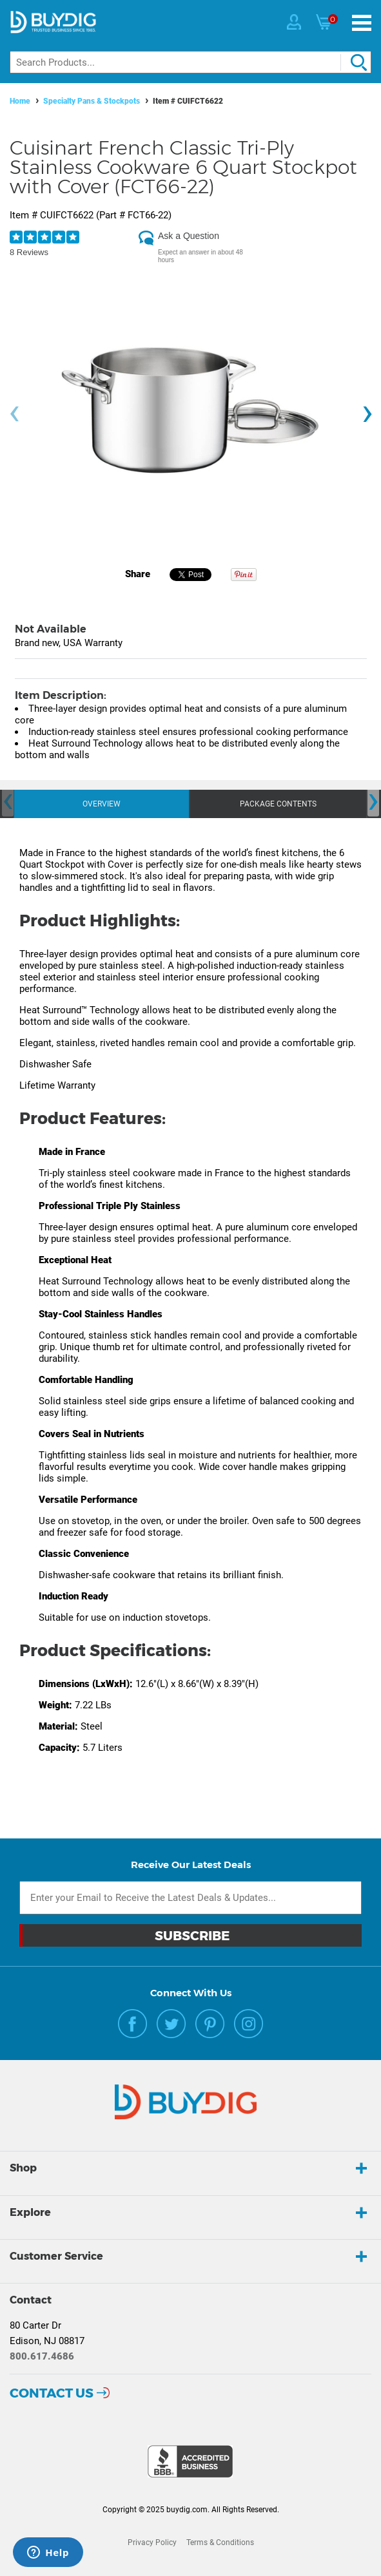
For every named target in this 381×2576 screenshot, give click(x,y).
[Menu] (361, 23)
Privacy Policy (152, 2542)
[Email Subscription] (190, 1897)
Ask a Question (188, 236)
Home (20, 101)
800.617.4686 (42, 2356)
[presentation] (14, 413)
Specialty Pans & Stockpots (91, 101)
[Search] (190, 62)
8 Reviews (29, 252)
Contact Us (51, 2393)
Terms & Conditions (220, 2542)
